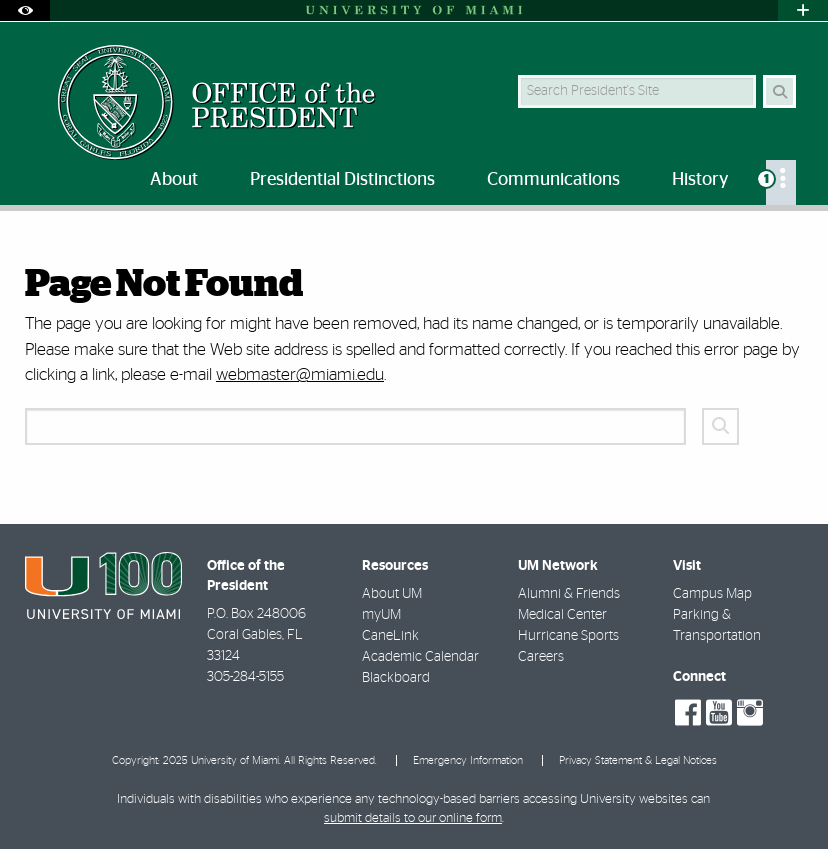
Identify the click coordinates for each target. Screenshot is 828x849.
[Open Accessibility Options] (25, 10)
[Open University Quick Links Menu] (803, 10)
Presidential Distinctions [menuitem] (342, 180)
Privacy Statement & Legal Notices (638, 760)
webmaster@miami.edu (300, 374)
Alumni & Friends (569, 594)
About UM (392, 594)
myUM (381, 615)
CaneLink (390, 636)
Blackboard (396, 678)
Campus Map (712, 594)
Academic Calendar (420, 657)
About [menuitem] (174, 180)
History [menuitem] (700, 180)
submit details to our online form (413, 818)
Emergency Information (468, 760)
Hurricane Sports (568, 636)
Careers (541, 657)
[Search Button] (779, 91)
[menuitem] (781, 182)
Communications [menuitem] (553, 180)
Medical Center (562, 615)
